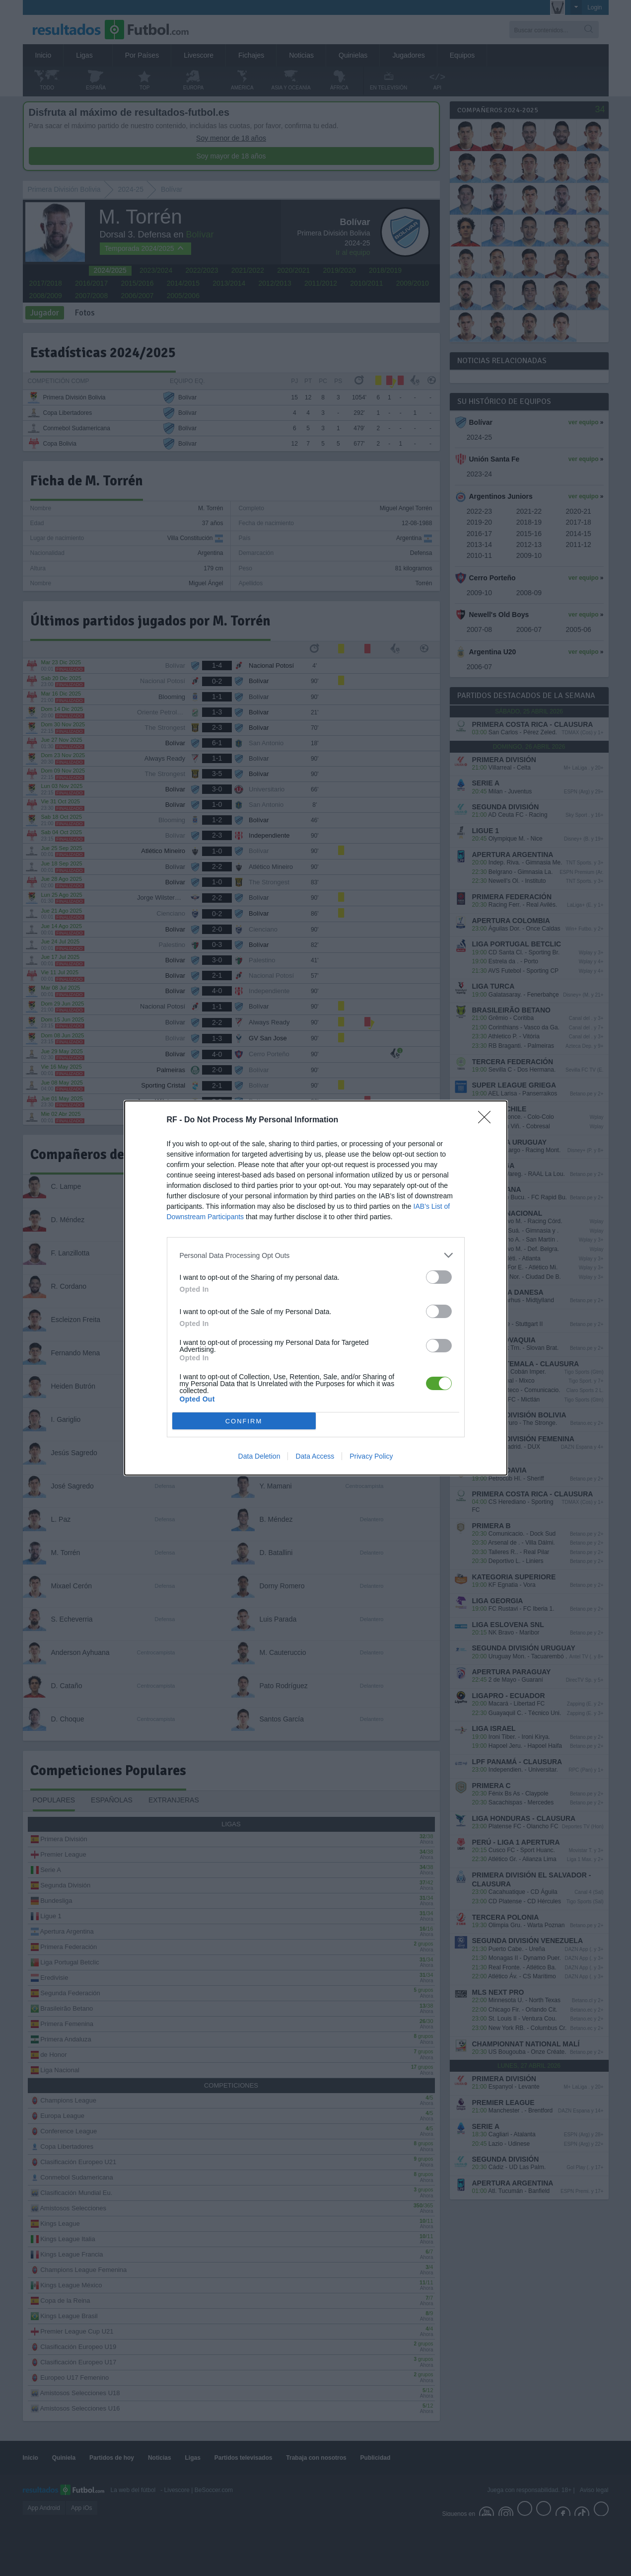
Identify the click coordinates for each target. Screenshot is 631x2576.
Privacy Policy (371, 1456)
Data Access (314, 1456)
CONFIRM (244, 1421)
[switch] (439, 1277)
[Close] (487, 1120)
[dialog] (316, 1288)
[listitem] (316, 1255)
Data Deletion (259, 1456)
